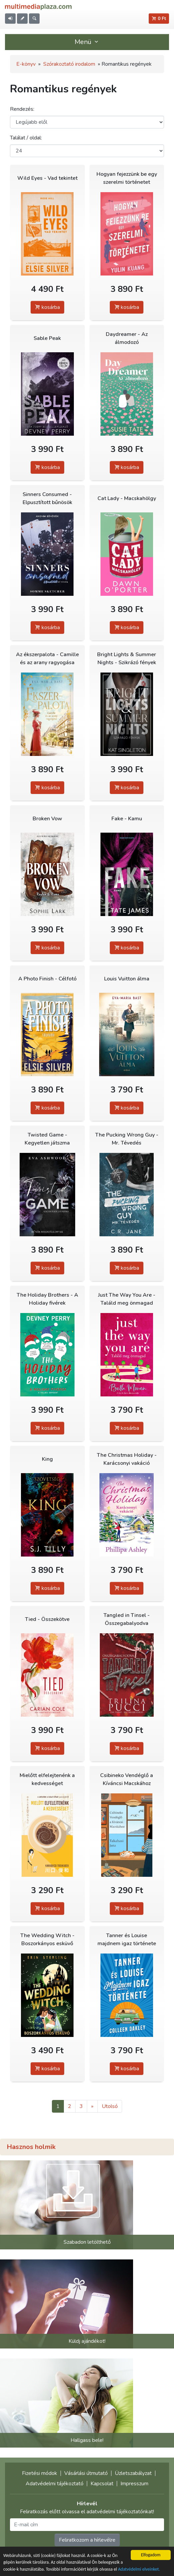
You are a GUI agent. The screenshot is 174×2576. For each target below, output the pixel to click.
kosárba (47, 307)
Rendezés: (22, 109)
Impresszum (134, 2483)
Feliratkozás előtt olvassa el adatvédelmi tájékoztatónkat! (87, 2511)
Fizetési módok (39, 2473)
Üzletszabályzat (133, 2473)
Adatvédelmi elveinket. (139, 2569)
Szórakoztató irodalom (69, 64)
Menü (87, 41)
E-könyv (26, 64)
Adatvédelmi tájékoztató (55, 2483)
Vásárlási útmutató (86, 2473)
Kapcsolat (101, 2483)
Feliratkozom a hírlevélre (87, 2540)
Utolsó (110, 2106)
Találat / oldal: (26, 137)
